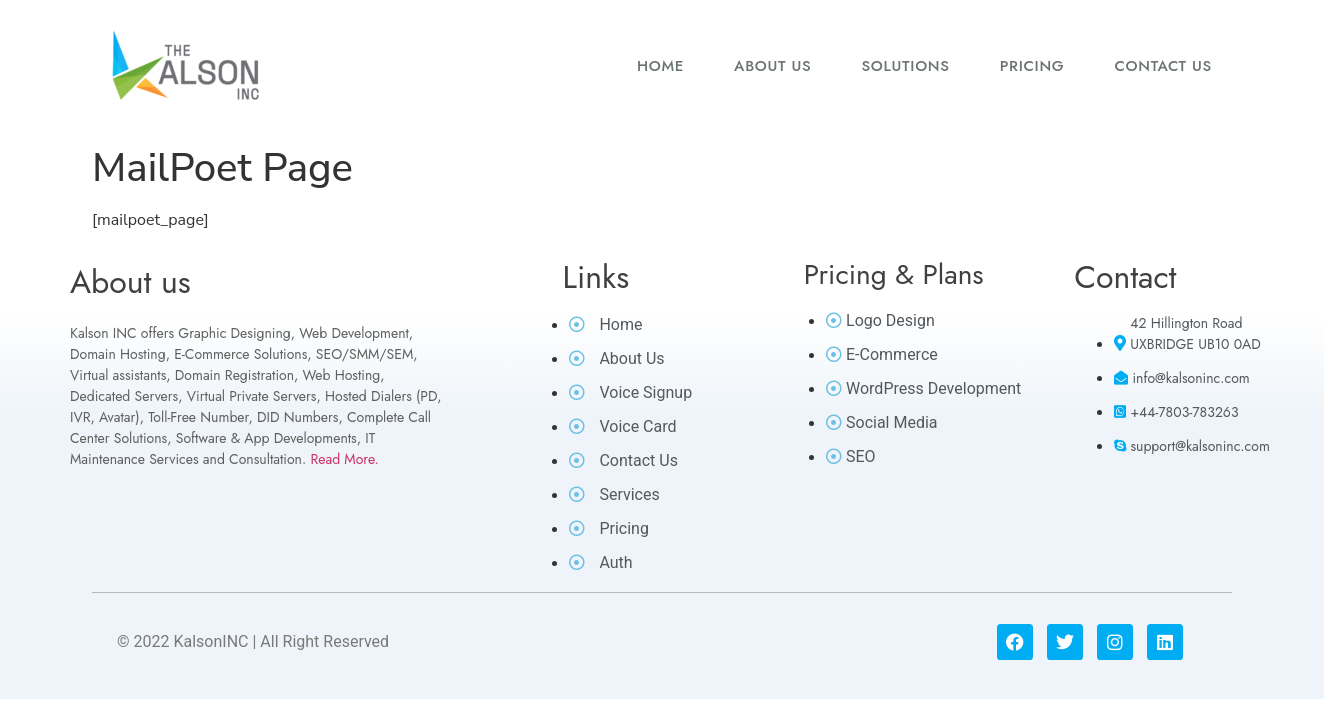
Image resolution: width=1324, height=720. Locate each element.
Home (660, 66)
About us (772, 66)
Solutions (905, 66)
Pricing (1032, 66)
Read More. (344, 459)
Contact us (1163, 66)
